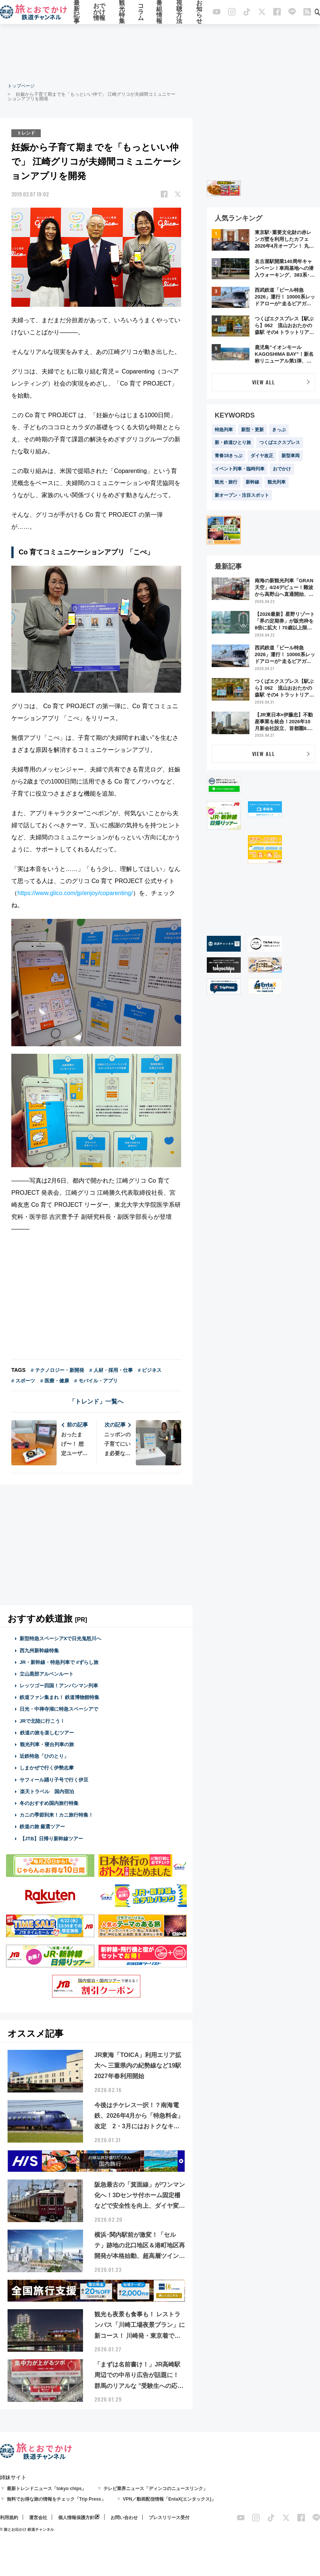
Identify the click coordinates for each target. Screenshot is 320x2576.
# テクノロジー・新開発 (57, 1370)
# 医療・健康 (54, 1381)
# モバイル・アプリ (96, 1381)
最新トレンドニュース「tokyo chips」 (46, 2488)
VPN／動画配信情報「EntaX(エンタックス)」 (169, 2499)
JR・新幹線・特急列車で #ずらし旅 (59, 1662)
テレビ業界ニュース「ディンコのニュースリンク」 (155, 2488)
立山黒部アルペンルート (47, 1674)
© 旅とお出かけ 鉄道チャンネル (27, 2529)
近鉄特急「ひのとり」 (44, 1756)
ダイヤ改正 (262, 455)
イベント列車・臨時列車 (240, 468)
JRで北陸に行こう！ (42, 1720)
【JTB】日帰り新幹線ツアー (51, 1838)
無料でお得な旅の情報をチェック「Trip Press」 (56, 2499)
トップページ (21, 86)
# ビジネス (150, 1370)
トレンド (26, 133)
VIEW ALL (263, 382)
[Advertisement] (160, 53)
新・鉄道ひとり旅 (233, 442)
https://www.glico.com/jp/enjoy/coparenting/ (75, 893)
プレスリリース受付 (169, 2517)
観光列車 (277, 482)
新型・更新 (252, 429)
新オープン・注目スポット (242, 495)
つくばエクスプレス (279, 442)
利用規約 (9, 2517)
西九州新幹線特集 (39, 1650)
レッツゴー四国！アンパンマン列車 (59, 1685)
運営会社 (38, 2517)
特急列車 (224, 429)
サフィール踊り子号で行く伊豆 (54, 1779)
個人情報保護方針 (76, 2517)
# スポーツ (23, 1381)
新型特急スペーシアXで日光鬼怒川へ (61, 1638)
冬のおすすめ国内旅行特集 (49, 1803)
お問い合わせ (124, 2517)
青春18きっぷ (228, 455)
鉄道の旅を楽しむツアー (47, 1733)
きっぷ (279, 429)
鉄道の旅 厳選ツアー (42, 1826)
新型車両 (291, 455)
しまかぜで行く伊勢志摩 (47, 1768)
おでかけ (282, 468)
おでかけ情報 (99, 12)
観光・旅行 (226, 482)
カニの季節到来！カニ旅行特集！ (56, 1815)
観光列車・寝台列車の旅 (47, 1744)
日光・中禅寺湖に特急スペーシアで (59, 1709)
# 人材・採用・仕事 (111, 1370)
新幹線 (252, 482)
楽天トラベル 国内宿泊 (47, 1791)
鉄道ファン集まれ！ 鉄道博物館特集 (60, 1697)
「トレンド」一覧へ (96, 1401)
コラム (141, 12)
